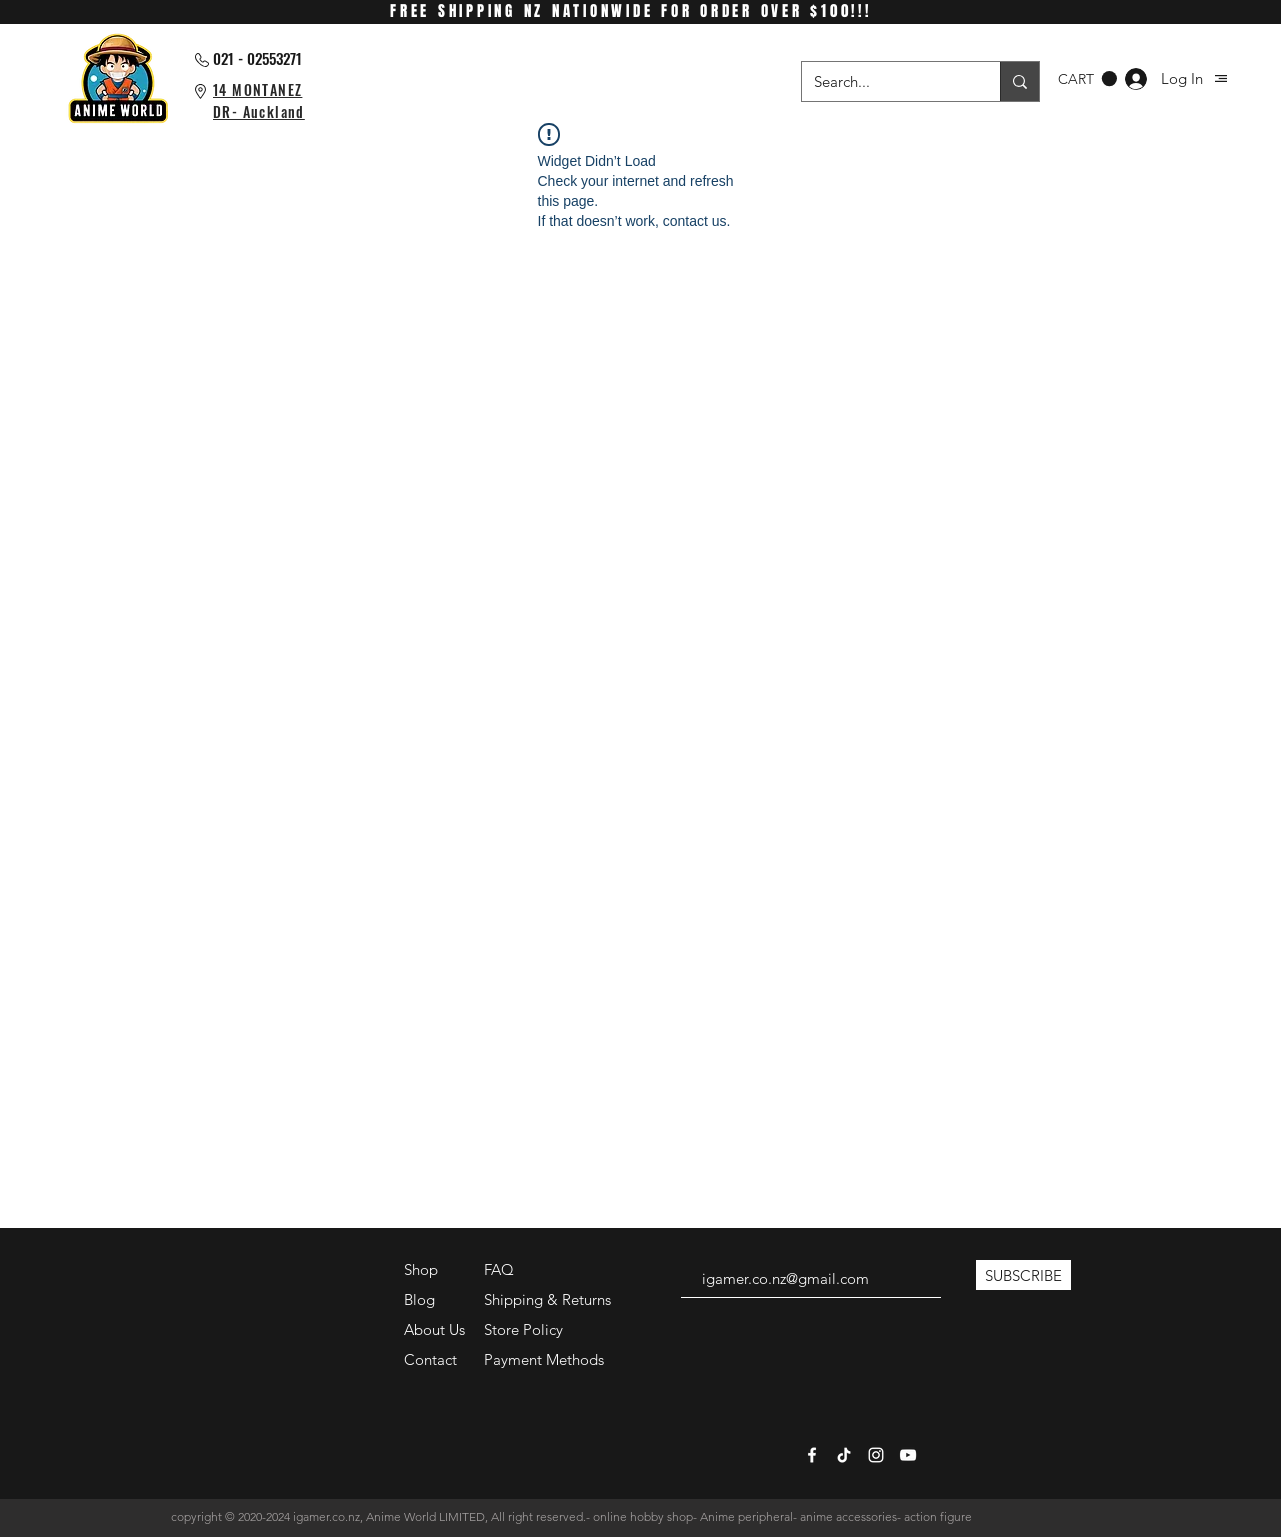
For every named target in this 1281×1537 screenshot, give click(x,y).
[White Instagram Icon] (876, 1455)
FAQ (499, 1269)
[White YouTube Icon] (908, 1455)
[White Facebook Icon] (812, 1455)
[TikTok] (844, 1455)
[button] (1221, 78)
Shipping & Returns (547, 1299)
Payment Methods (546, 1359)
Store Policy (523, 1329)
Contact (430, 1359)
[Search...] (886, 81)
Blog (419, 1299)
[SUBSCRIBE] (1023, 1275)
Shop (421, 1269)
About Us (434, 1329)
